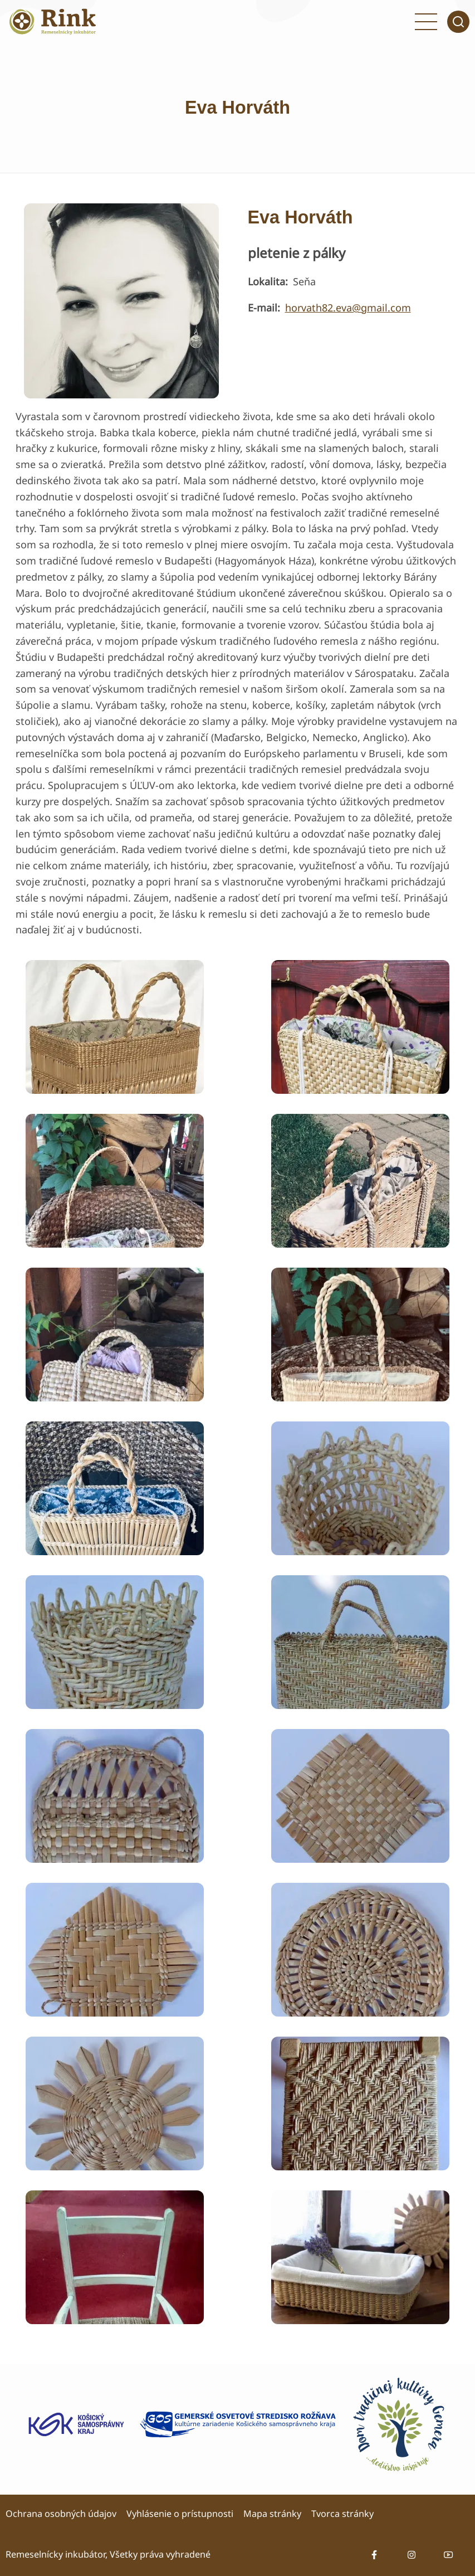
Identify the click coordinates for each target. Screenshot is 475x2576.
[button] (115, 1026)
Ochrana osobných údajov (61, 2513)
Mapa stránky (272, 2513)
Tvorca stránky (342, 2513)
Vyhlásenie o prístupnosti (179, 2513)
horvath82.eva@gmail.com (348, 307)
